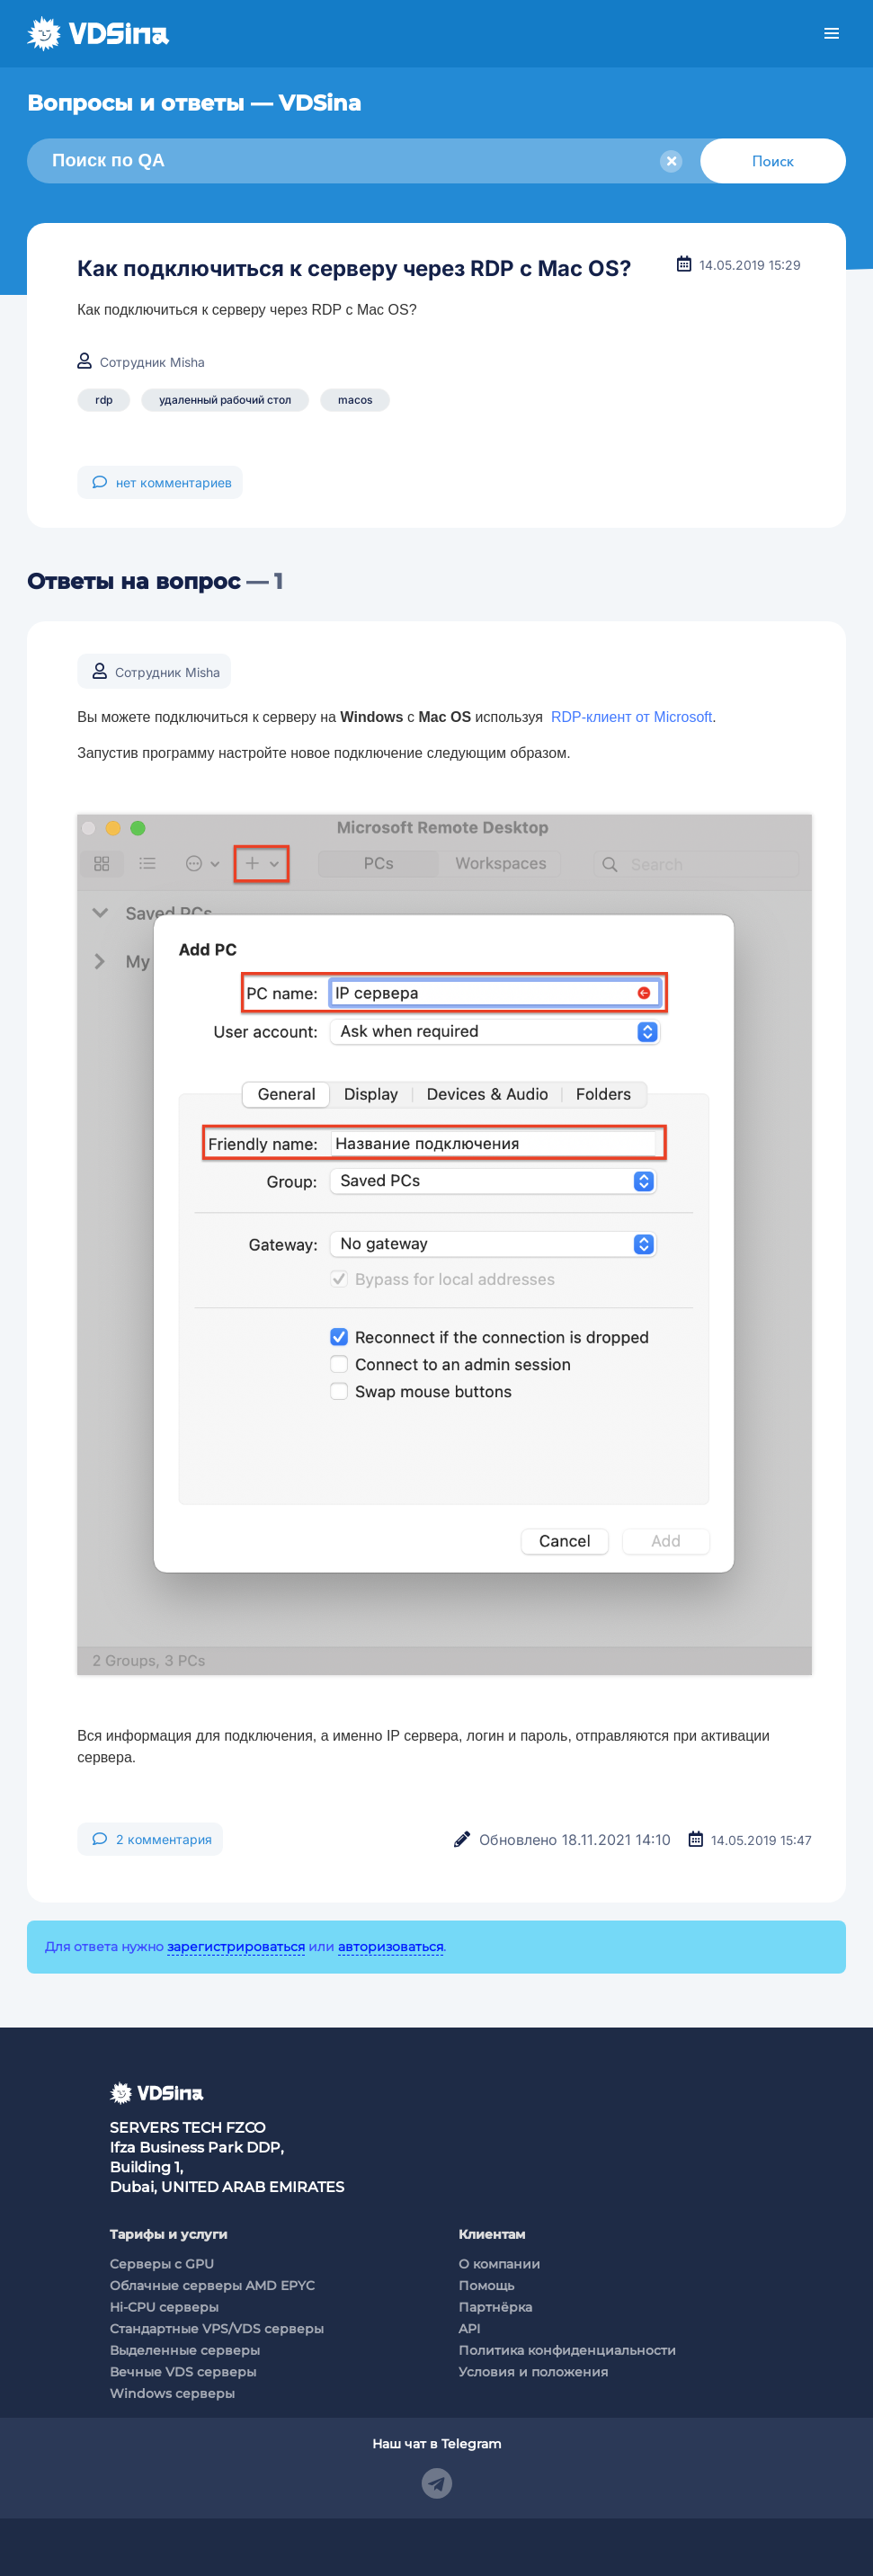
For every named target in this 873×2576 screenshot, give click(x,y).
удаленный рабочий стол (225, 399)
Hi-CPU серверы (164, 2307)
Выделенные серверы (185, 2350)
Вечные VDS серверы (183, 2372)
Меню (831, 34)
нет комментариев (162, 482)
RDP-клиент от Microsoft (631, 717)
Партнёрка (495, 2307)
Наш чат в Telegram (437, 2444)
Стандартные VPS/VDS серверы (217, 2329)
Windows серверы (172, 2393)
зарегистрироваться (236, 1947)
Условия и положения (534, 2372)
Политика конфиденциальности (567, 2350)
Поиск (773, 161)
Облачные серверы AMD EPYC (212, 2285)
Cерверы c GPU (162, 2264)
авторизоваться (390, 1947)
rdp (103, 399)
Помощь (486, 2285)
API (469, 2329)
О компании (499, 2264)
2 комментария (152, 1839)
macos (355, 399)
